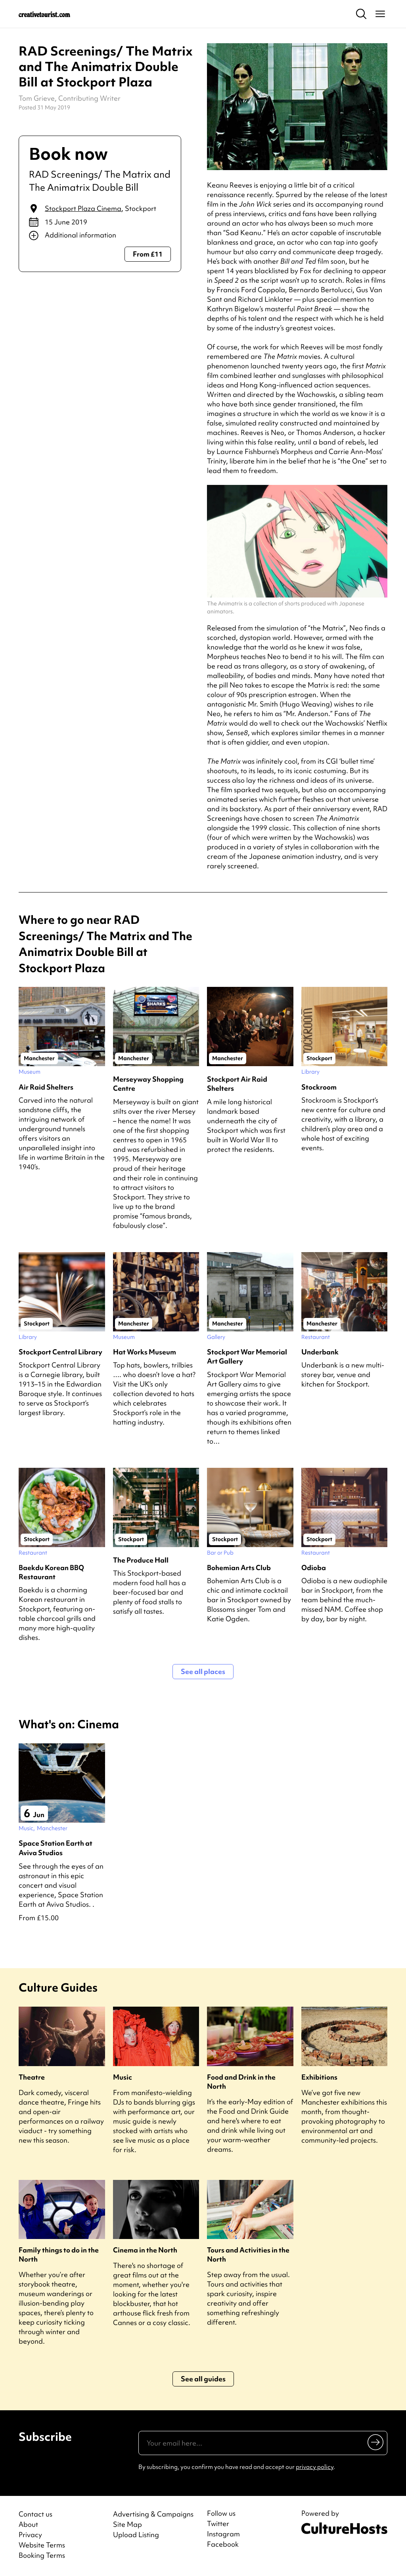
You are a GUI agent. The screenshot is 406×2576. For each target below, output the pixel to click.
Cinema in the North (145, 2249)
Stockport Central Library (60, 1351)
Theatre (32, 2077)
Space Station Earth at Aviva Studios (55, 1848)
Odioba (313, 1567)
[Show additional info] (100, 235)
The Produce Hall (141, 1560)
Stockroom (319, 1087)
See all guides (203, 2378)
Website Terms (42, 2545)
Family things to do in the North (59, 2254)
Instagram (223, 2534)
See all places (203, 1671)
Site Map (127, 2524)
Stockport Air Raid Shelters (237, 1083)
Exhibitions (319, 2077)
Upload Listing (136, 2534)
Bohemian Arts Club (239, 1567)
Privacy (30, 2534)
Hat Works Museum (144, 1351)
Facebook (223, 2544)
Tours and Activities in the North (248, 2254)
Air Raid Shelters (46, 1087)
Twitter (218, 2523)
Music (122, 2077)
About (28, 2524)
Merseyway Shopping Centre (148, 1083)
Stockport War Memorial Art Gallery (247, 1356)
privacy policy (314, 2467)
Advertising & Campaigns (153, 2514)
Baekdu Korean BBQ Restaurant (51, 1572)
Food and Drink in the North (241, 2081)
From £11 (148, 254)
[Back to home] (44, 14)
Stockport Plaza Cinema (83, 208)
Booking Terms (42, 2555)
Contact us (35, 2514)
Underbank (320, 1351)
